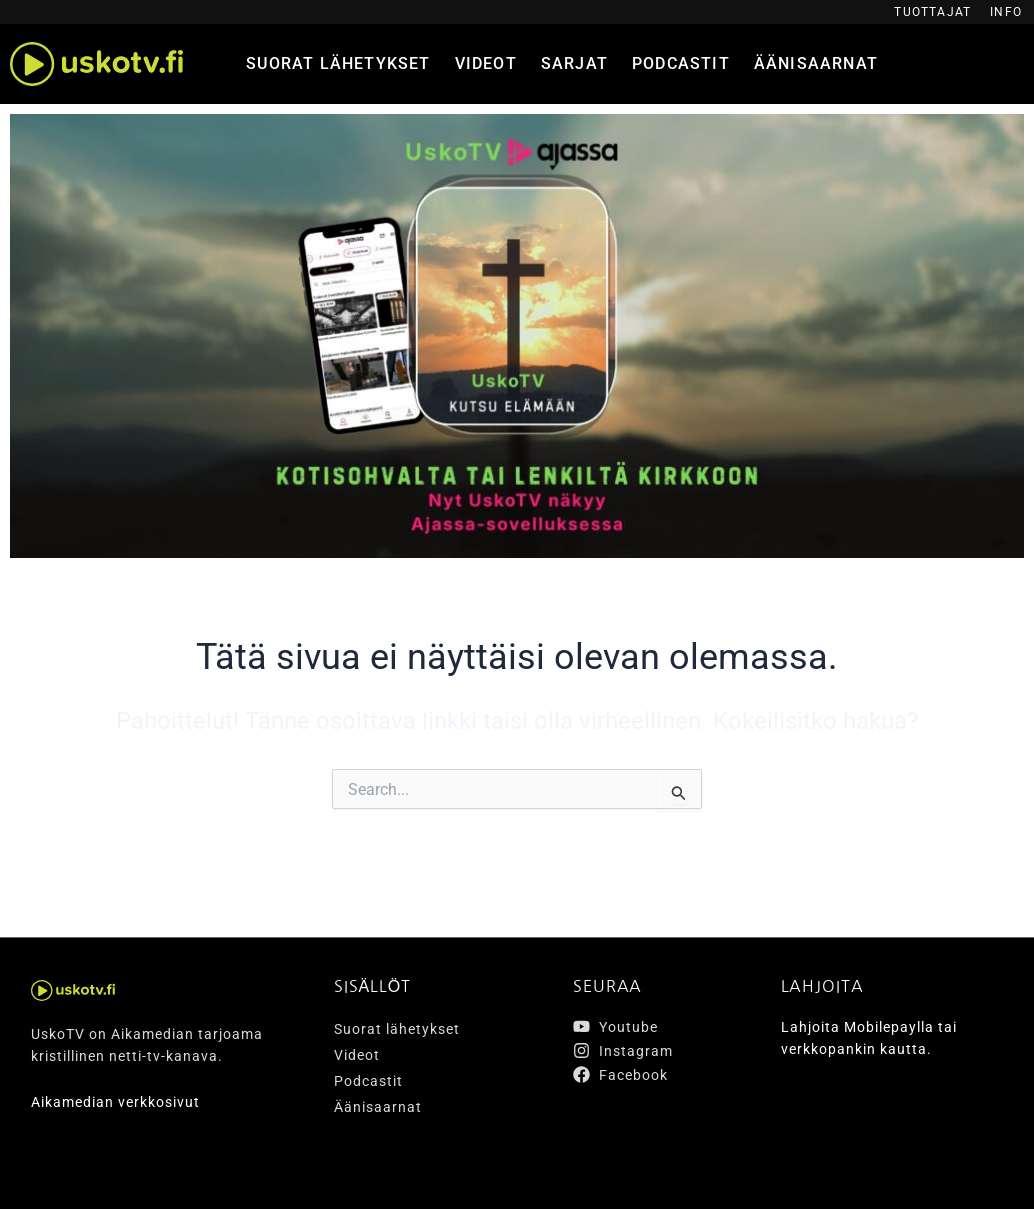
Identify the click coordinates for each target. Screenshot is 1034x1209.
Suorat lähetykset (338, 63)
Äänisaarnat (816, 63)
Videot (486, 63)
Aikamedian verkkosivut (115, 1102)
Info (1006, 12)
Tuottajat (932, 12)
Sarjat (574, 63)
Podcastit (681, 63)
